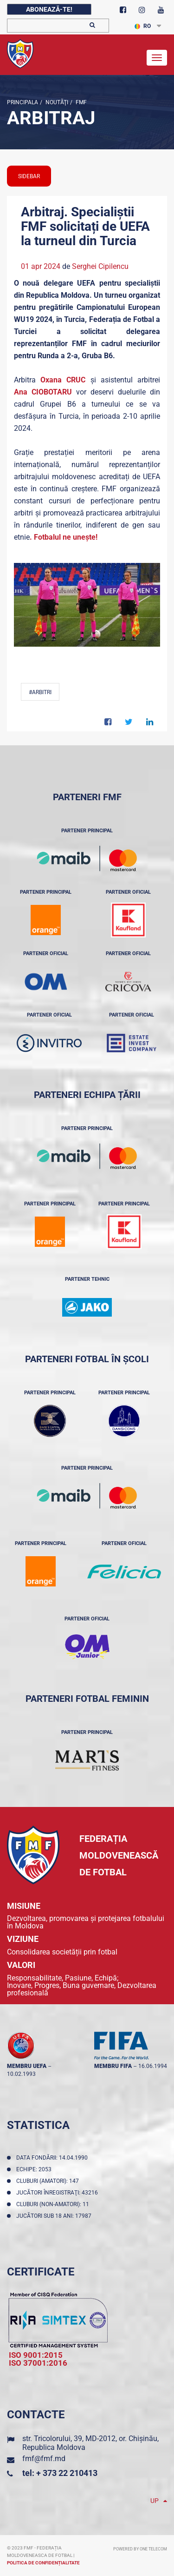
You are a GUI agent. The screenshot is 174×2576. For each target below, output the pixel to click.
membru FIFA (113, 2066)
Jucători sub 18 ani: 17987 (55, 2216)
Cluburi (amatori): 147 (49, 2181)
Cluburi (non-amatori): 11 (54, 2204)
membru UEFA (26, 2066)
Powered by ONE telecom (140, 2549)
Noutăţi (56, 102)
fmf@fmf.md (43, 2458)
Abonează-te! (49, 9)
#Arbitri (40, 692)
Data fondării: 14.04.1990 (53, 2157)
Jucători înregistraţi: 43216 (58, 2192)
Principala (22, 102)
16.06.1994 (152, 2066)
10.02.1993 (21, 2074)
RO (143, 26)
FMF (80, 102)
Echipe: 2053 (35, 2169)
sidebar (29, 176)
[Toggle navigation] (157, 58)
